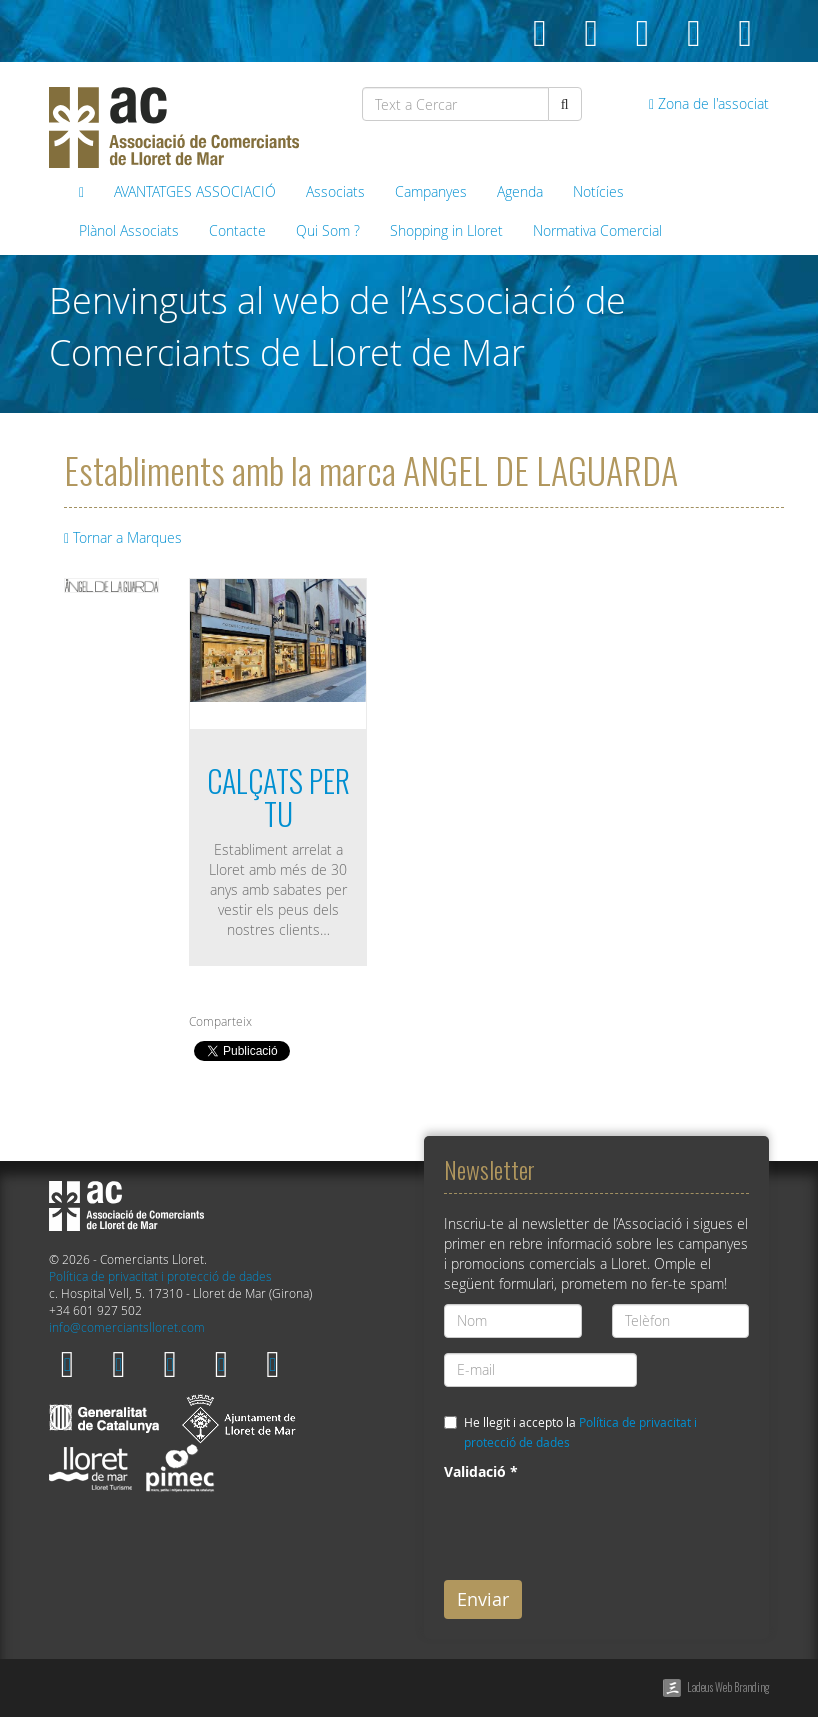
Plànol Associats (129, 230)
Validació (481, 1471)
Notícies (598, 191)
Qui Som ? (328, 230)
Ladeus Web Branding (728, 1687)
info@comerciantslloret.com (127, 1327)
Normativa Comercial (597, 230)
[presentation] (596, 1526)
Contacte (237, 230)
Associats (335, 191)
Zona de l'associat (709, 103)
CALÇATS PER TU (278, 797)
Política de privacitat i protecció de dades (160, 1276)
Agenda (520, 191)
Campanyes (431, 191)
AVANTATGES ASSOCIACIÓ (195, 191)
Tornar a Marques (123, 537)
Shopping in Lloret (446, 230)
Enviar (483, 1599)
